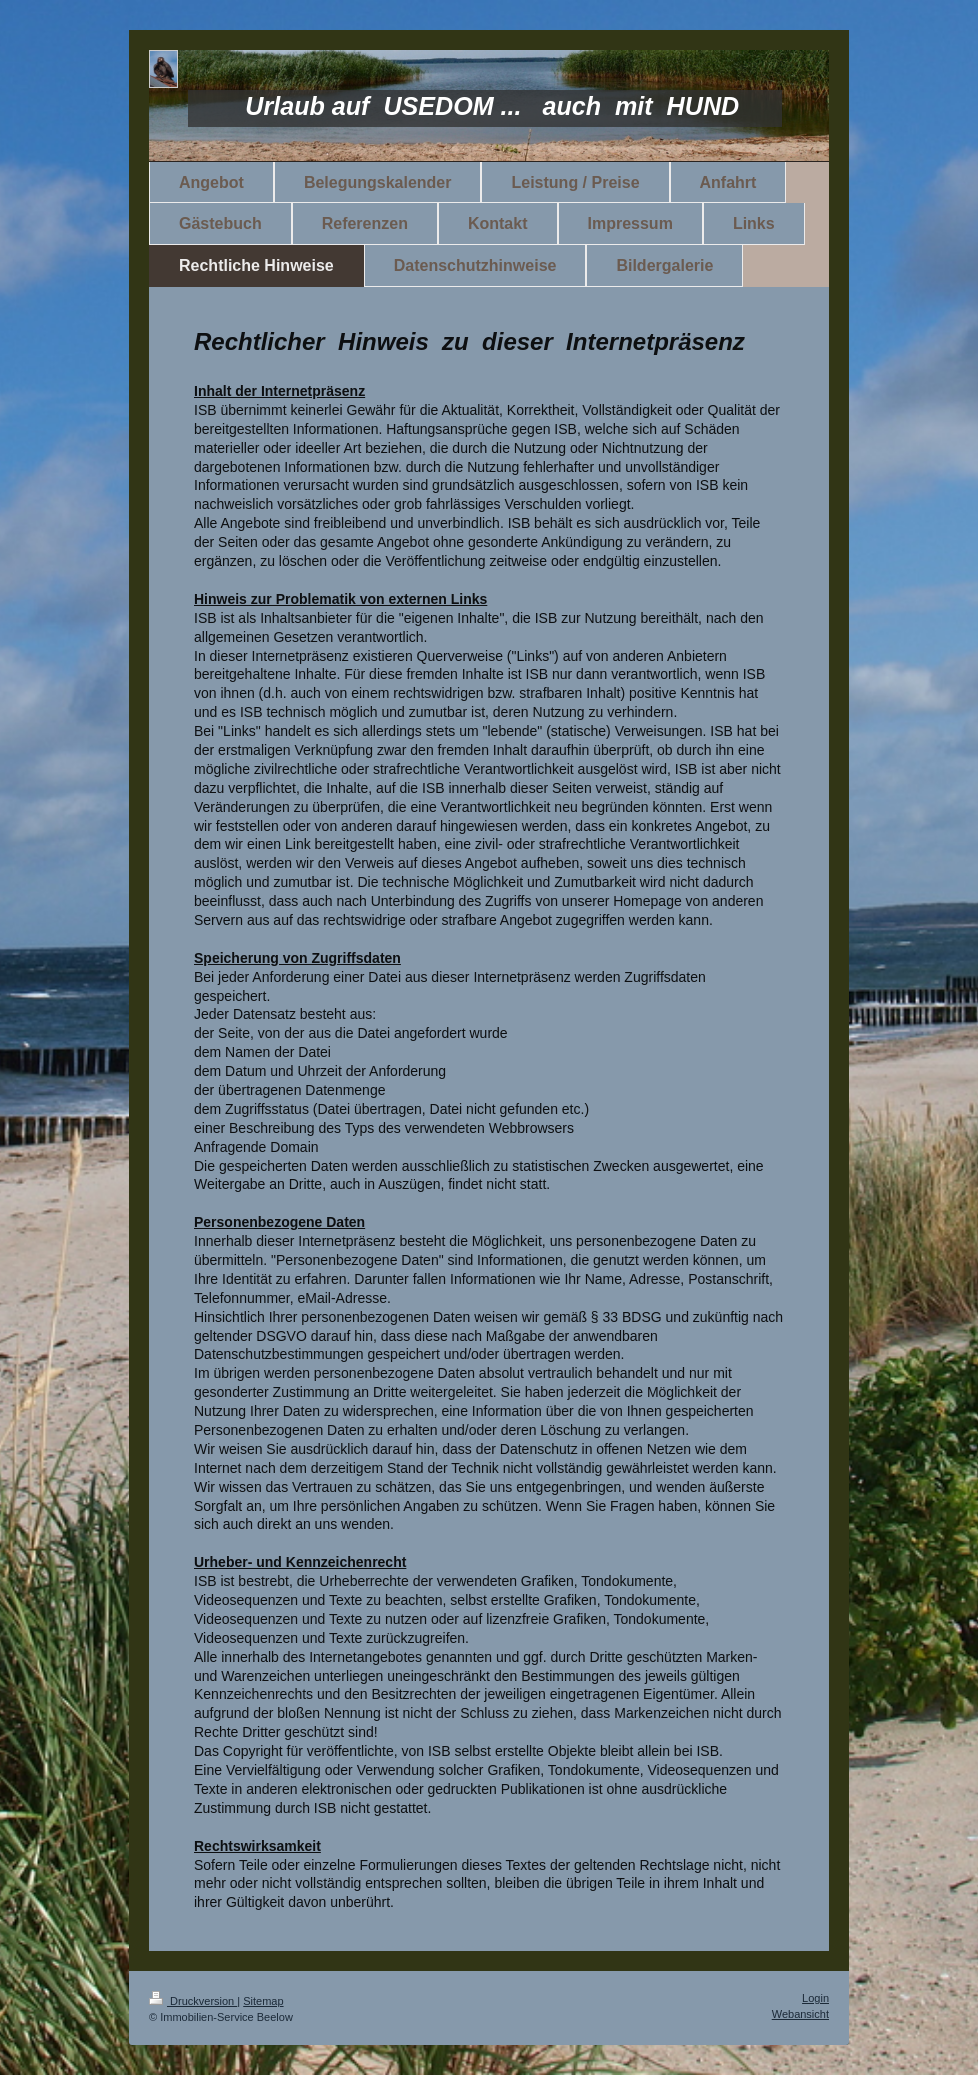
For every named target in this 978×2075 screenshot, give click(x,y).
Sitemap (263, 2001)
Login (815, 1998)
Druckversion (193, 2001)
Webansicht (800, 2014)
